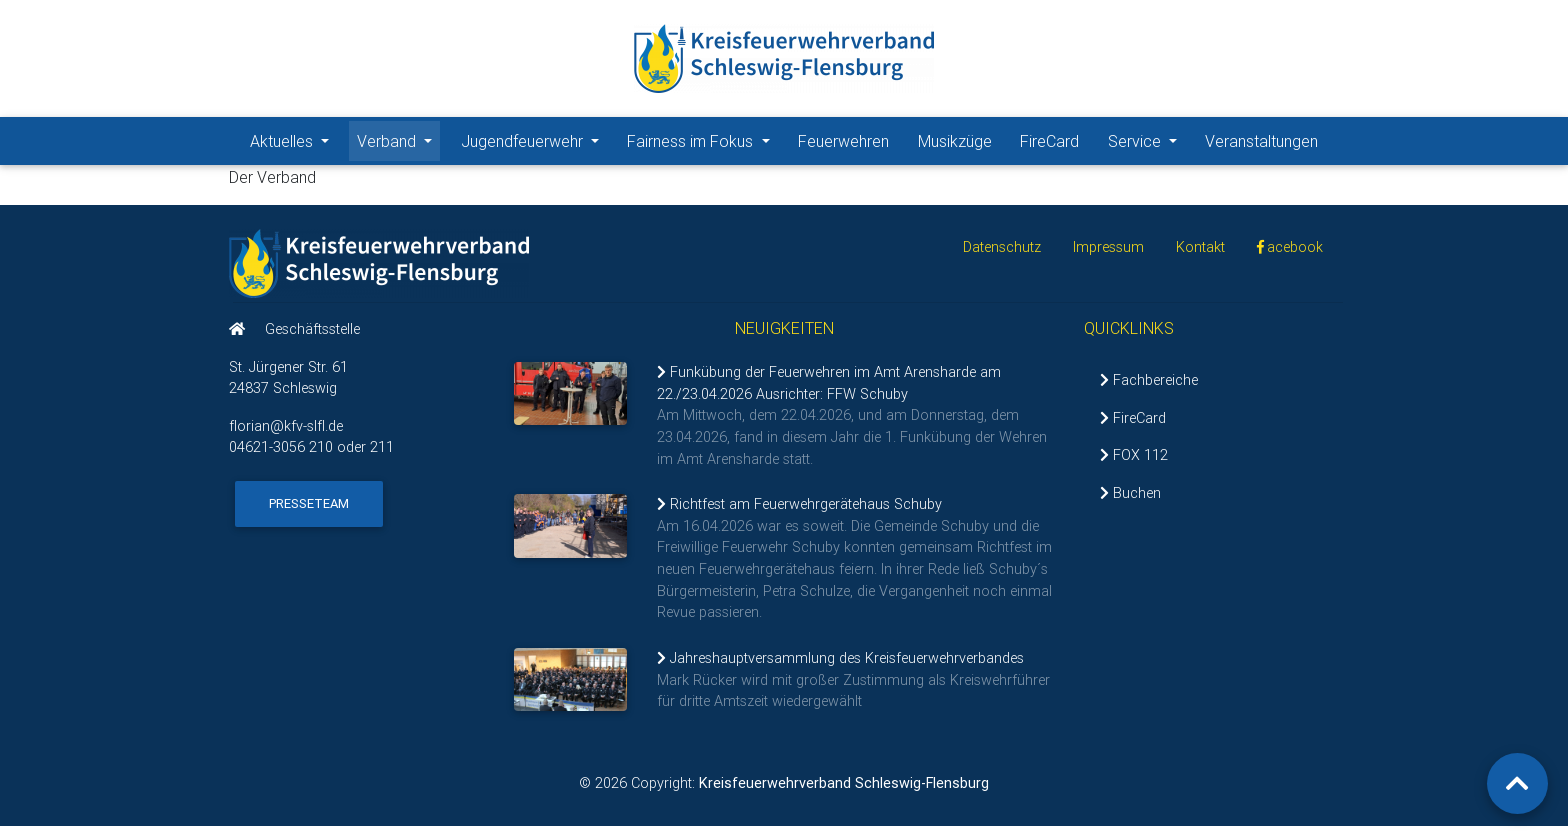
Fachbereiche (1149, 388)
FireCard (1049, 145)
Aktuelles (293, 143)
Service (1146, 143)
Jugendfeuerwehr (534, 143)
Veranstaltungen (1261, 145)
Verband (398, 143)
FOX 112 (1134, 463)
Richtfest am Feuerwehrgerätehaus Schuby (799, 512)
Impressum (1108, 255)
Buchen (1130, 501)
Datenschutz (1002, 255)
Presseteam (309, 511)
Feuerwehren (843, 145)
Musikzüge (955, 145)
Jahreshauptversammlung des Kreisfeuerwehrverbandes (840, 666)
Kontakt (1200, 255)
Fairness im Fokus (702, 143)
